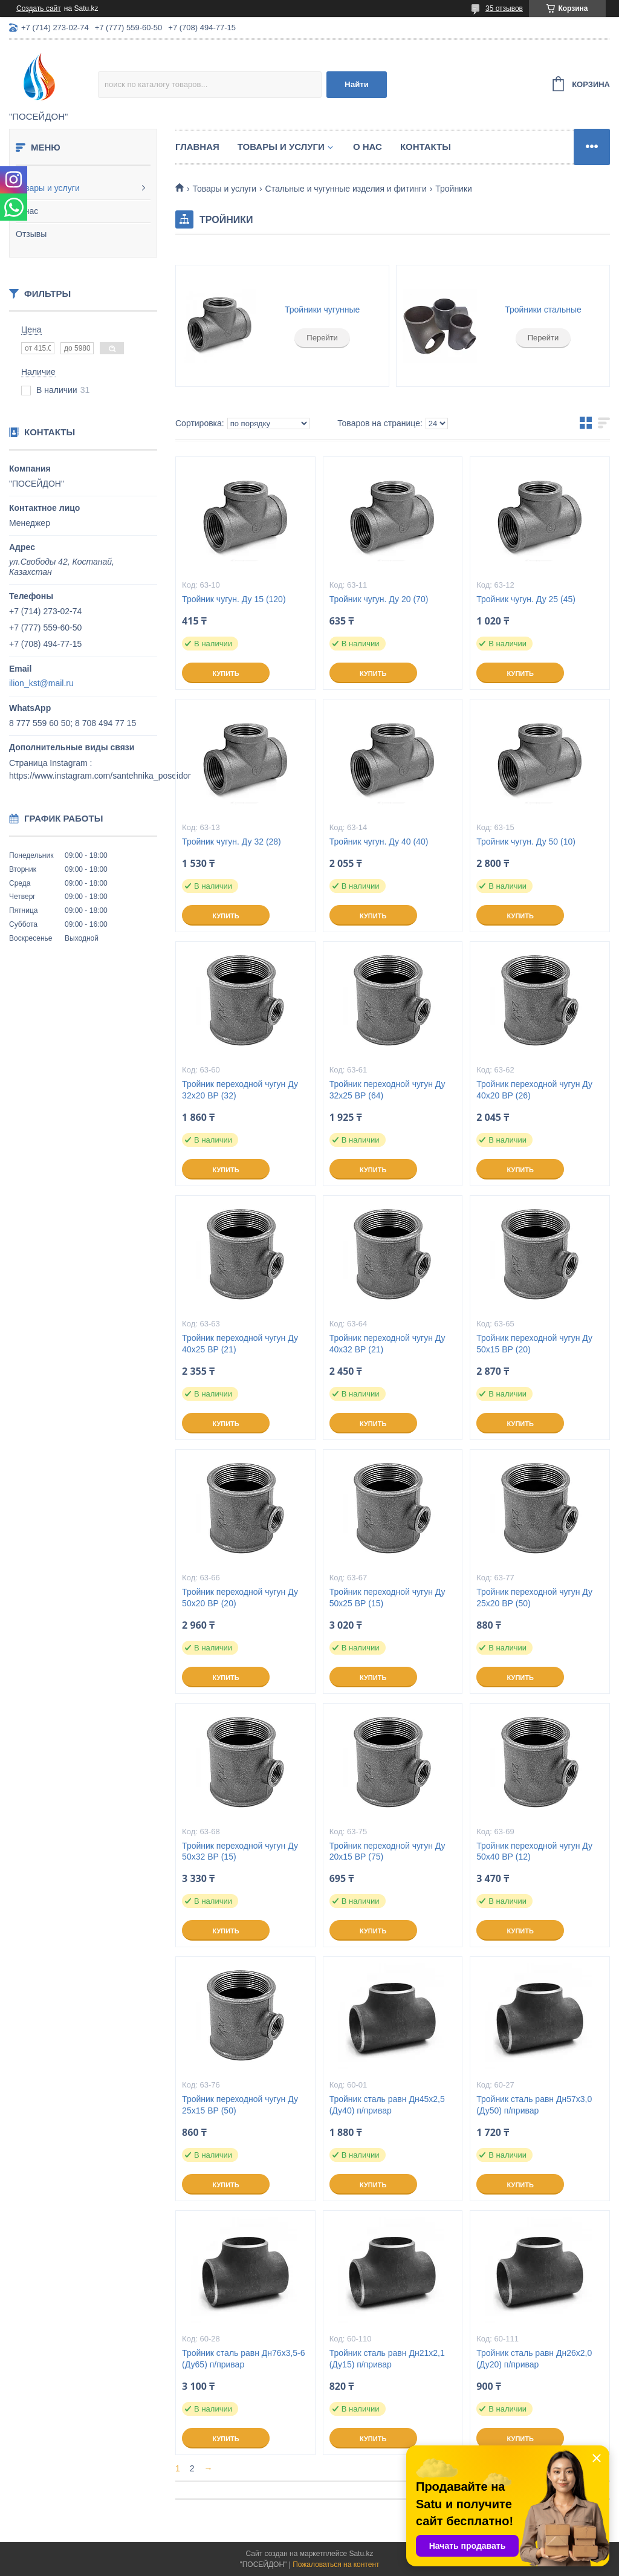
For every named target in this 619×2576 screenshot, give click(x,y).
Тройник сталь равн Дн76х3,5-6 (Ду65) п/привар (243, 2358)
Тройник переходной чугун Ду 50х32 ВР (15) (240, 1851)
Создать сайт (38, 8)
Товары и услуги (48, 188)
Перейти (322, 337)
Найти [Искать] (357, 84)
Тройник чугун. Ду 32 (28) (231, 841)
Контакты (425, 146)
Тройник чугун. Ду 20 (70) (379, 599)
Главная (197, 146)
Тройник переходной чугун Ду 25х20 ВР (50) (534, 1597)
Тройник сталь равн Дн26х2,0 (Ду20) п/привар (534, 2358)
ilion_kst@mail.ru (41, 683)
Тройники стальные (543, 309)
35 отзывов (504, 8)
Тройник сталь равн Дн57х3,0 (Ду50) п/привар (534, 2104)
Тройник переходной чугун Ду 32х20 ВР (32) (240, 1089)
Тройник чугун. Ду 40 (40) (379, 841)
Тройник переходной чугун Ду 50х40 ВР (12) (534, 1851)
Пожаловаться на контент (336, 2564)
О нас (27, 211)
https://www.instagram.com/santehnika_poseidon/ (102, 775)
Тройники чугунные (322, 309)
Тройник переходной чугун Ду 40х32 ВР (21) (387, 1343)
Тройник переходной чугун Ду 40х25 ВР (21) (240, 1343)
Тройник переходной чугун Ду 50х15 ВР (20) (534, 1343)
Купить (225, 673)
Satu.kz (361, 2553)
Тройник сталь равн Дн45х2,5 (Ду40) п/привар (387, 2104)
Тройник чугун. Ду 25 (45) (525, 599)
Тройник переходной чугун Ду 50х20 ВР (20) (240, 1597)
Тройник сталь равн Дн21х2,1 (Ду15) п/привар (387, 2358)
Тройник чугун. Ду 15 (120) (233, 599)
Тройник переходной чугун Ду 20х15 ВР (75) (387, 1851)
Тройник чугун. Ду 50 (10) (525, 841)
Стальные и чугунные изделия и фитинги (346, 188)
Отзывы (31, 234)
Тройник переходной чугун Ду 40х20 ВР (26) (534, 1089)
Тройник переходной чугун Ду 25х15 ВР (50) (240, 2104)
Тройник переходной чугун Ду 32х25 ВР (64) (387, 1089)
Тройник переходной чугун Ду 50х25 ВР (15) (387, 1597)
